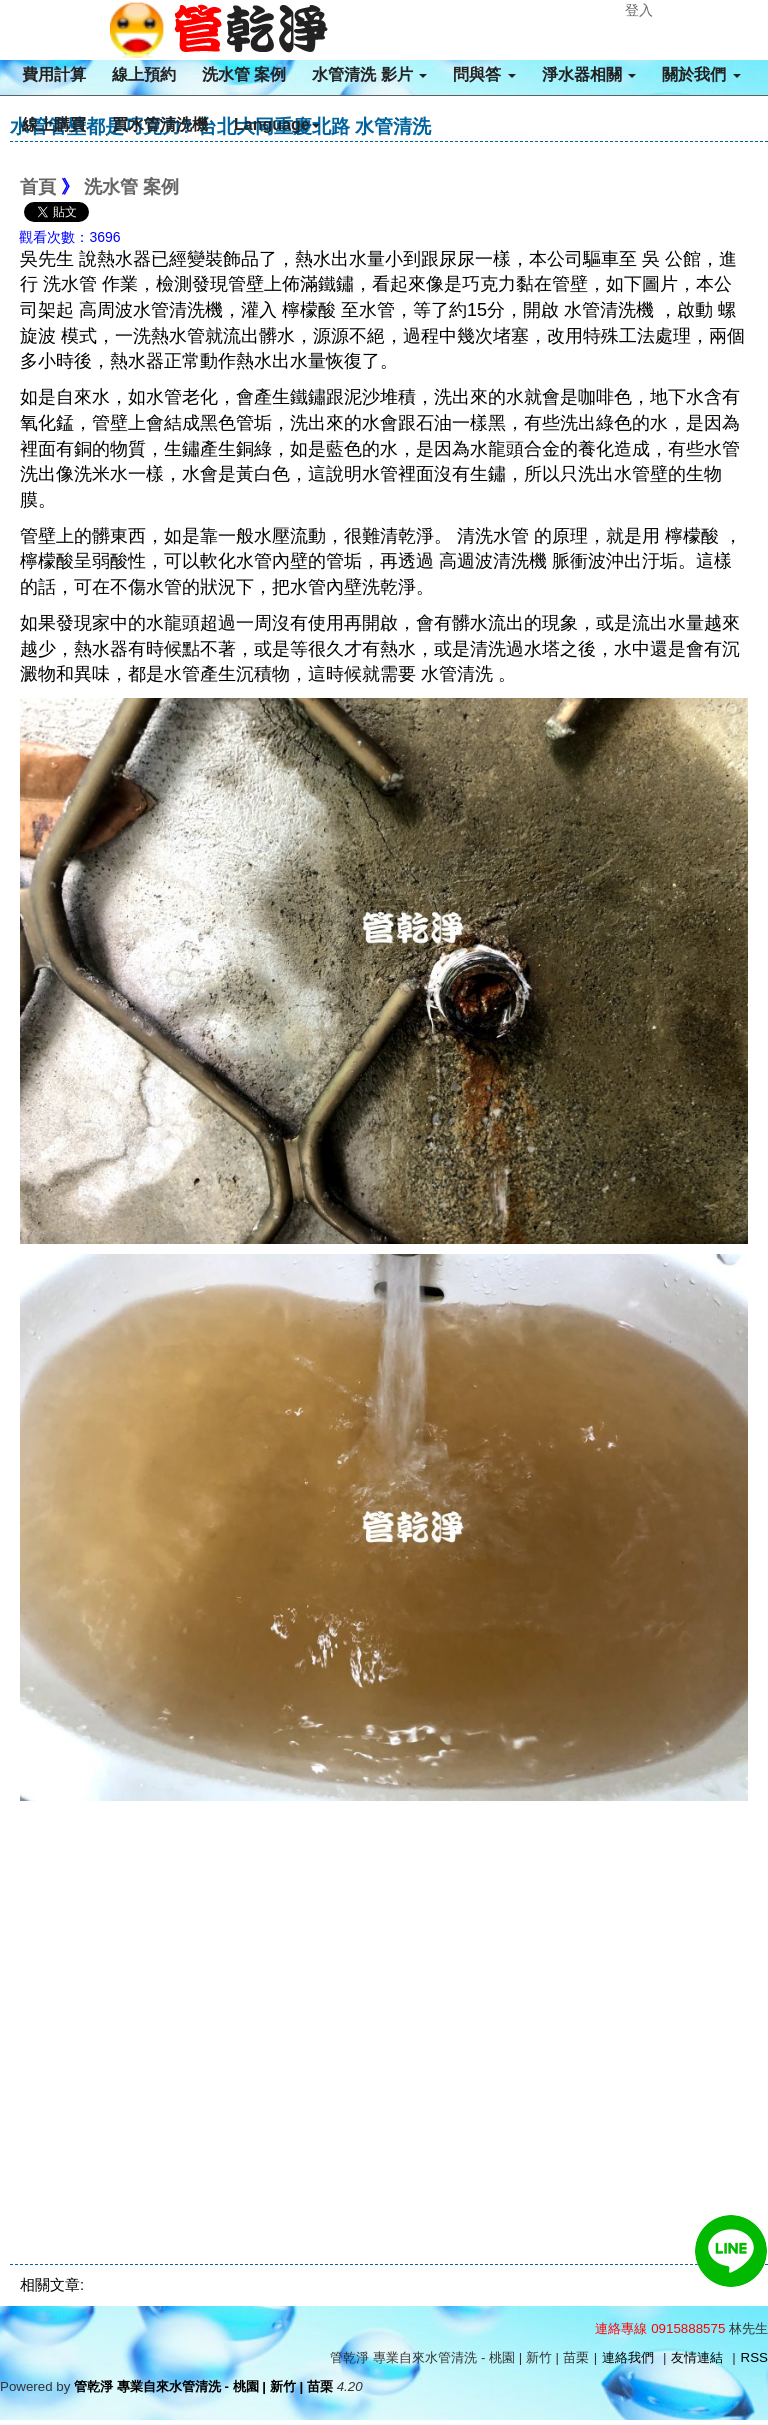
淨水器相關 (589, 74)
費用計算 (54, 74)
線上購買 (54, 124)
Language (277, 124)
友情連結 (697, 2357)
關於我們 (701, 74)
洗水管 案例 (244, 74)
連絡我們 (628, 2357)
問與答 (484, 74)
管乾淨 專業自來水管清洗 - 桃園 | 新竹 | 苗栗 (203, 2386)
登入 (639, 10)
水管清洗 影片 (369, 74)
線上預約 (144, 74)
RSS (754, 2357)
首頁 (38, 187)
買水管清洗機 (160, 124)
